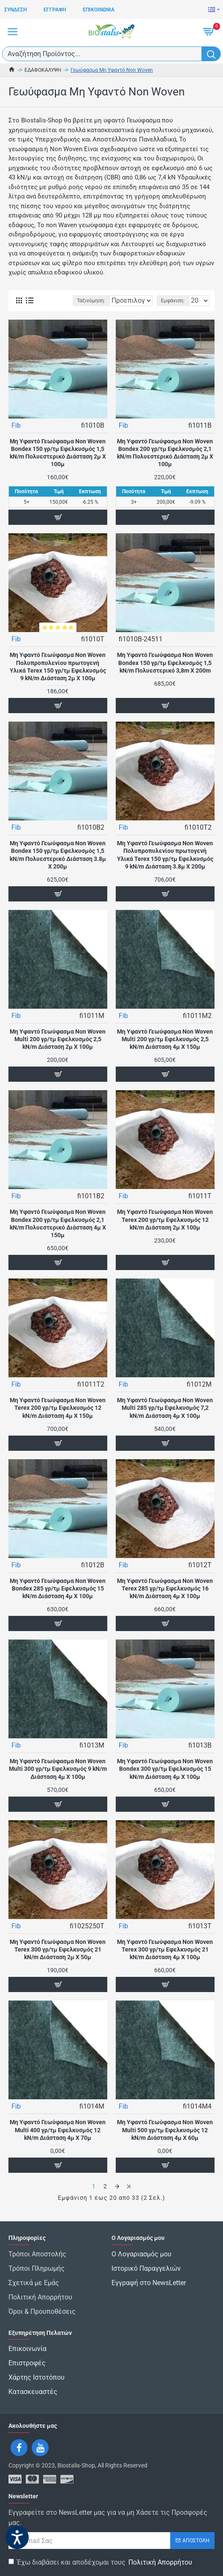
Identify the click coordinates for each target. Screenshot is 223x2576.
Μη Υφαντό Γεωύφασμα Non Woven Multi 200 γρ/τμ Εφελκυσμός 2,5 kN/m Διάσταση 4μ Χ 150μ (165, 1050)
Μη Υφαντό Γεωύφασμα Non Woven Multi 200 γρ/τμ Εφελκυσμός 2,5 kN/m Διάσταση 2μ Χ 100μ (58, 1050)
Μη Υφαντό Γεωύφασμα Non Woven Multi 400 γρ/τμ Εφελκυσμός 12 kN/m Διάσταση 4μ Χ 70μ (58, 2140)
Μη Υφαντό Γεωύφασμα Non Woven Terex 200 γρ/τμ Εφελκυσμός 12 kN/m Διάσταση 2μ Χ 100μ (165, 1230)
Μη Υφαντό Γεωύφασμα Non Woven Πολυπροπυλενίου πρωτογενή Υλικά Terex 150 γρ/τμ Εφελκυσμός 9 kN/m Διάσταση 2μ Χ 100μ (58, 677)
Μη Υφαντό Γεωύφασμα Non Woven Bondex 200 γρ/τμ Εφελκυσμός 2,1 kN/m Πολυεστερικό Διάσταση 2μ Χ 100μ (165, 463)
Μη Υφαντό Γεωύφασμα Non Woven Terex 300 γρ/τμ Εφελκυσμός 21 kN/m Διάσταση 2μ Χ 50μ (58, 1960)
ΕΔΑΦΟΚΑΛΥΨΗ (42, 70)
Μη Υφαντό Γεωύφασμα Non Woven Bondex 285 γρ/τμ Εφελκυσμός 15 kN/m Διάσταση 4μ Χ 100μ (58, 1599)
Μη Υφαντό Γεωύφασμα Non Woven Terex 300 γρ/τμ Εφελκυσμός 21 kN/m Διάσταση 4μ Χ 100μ (165, 1960)
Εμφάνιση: (173, 311)
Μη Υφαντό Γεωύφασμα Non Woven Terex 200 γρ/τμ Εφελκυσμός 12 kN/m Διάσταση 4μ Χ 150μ (58, 1418)
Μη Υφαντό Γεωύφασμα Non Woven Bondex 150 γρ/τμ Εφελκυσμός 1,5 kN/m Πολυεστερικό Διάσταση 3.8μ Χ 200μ (58, 865)
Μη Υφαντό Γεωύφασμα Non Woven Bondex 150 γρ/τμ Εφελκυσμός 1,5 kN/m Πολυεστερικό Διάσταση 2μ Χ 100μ (58, 463)
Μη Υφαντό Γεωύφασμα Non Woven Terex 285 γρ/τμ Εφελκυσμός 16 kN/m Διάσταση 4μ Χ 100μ (165, 1599)
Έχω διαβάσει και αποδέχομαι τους (100, 2562)
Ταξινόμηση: (43, 311)
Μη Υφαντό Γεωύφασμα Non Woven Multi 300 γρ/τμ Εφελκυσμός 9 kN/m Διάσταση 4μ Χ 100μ (58, 1779)
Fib (16, 436)
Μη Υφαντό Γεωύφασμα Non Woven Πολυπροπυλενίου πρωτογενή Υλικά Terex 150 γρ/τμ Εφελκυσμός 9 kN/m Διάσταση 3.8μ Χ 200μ (165, 865)
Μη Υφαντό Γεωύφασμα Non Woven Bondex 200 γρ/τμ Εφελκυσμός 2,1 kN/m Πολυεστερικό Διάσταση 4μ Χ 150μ (58, 1234)
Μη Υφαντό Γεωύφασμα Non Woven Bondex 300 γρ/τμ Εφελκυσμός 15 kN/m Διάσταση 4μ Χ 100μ (165, 1779)
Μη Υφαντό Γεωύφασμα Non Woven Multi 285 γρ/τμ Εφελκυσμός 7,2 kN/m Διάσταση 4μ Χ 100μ (165, 1418)
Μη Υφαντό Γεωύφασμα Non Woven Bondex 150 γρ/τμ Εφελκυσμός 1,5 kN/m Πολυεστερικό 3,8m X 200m (165, 673)
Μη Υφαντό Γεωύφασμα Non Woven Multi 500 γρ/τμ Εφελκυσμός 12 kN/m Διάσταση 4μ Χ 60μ (165, 2140)
